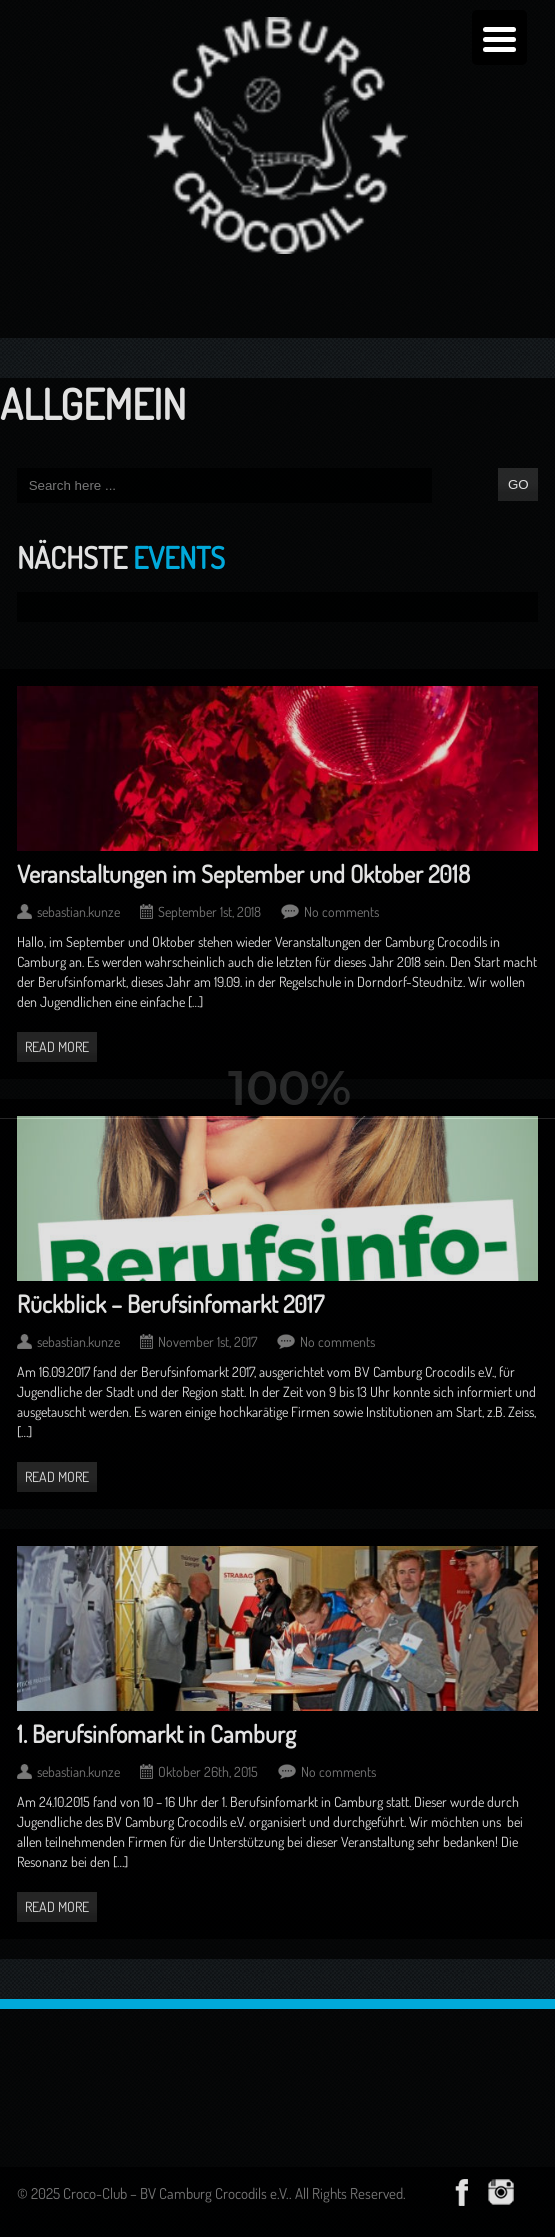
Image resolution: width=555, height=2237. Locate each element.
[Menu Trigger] (499, 37)
